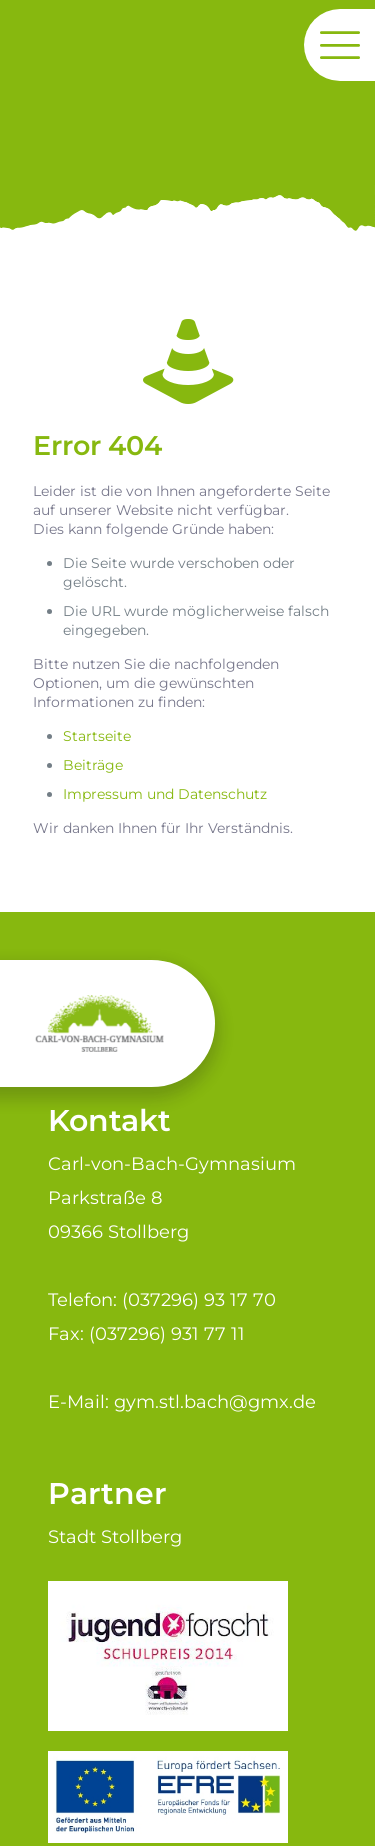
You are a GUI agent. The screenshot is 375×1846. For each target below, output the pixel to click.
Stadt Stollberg (115, 1536)
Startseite (97, 736)
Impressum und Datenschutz (165, 794)
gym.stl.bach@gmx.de (215, 1401)
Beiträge (93, 765)
